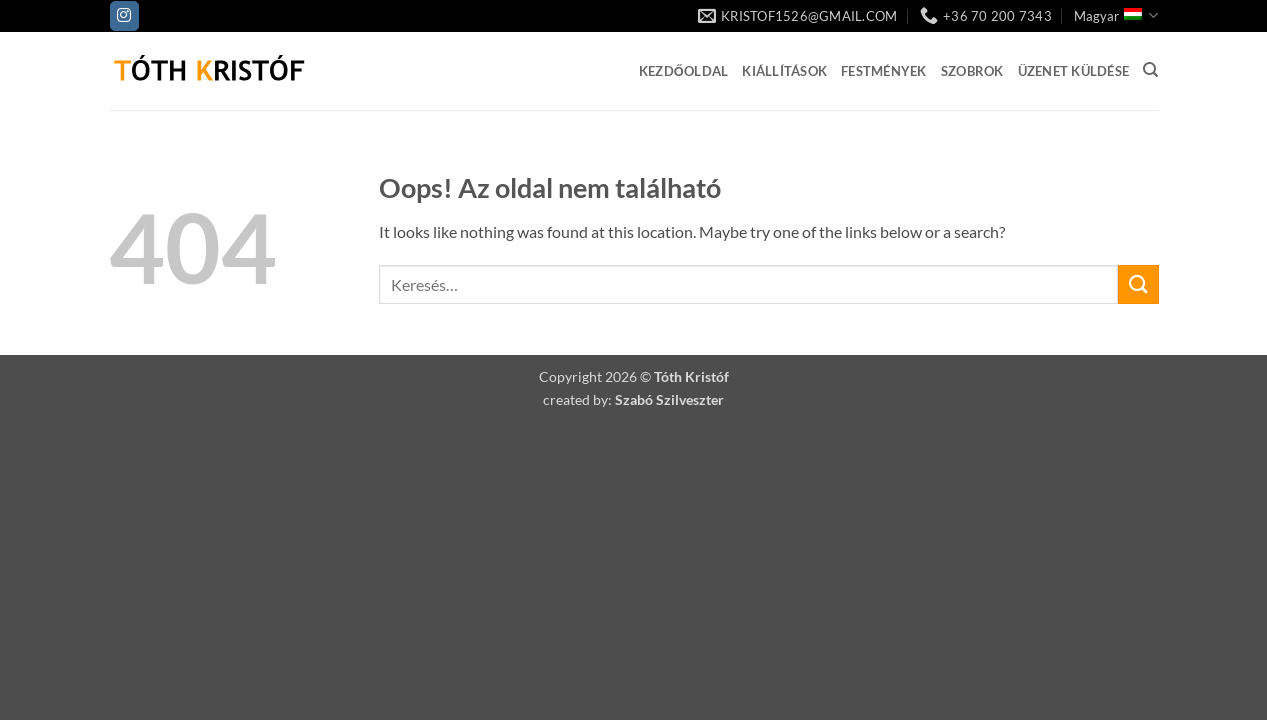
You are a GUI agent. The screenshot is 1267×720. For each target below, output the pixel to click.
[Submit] (1138, 284)
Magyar (1116, 15)
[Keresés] (1150, 70)
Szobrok (972, 71)
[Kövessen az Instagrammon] (124, 16)
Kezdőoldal (684, 71)
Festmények (884, 71)
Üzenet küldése (1074, 71)
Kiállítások (784, 71)
